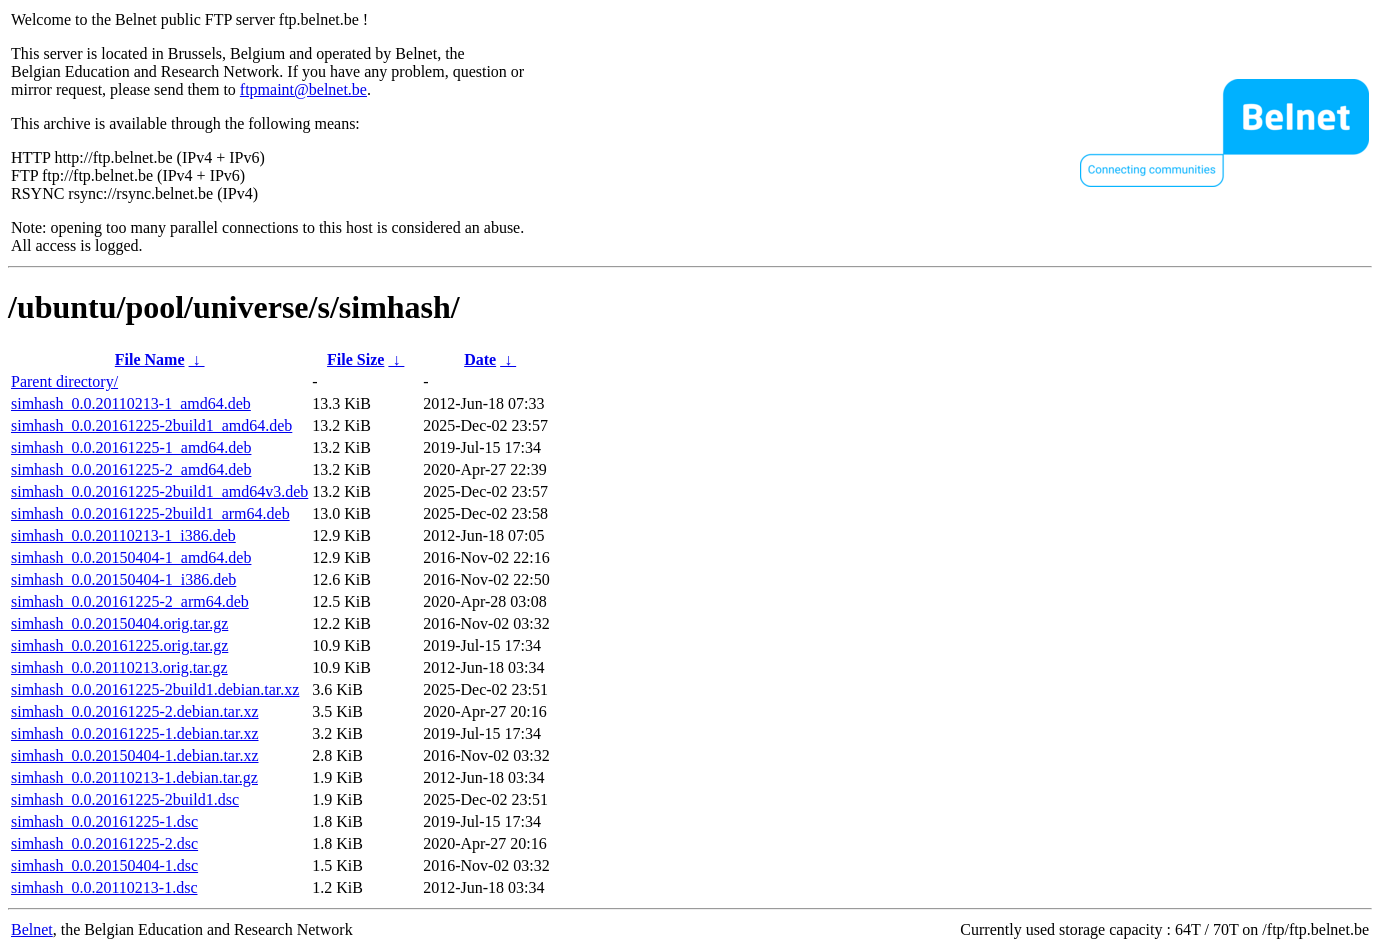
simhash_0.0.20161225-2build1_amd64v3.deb (159, 491)
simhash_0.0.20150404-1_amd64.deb (131, 557)
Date (480, 359)
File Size (355, 359)
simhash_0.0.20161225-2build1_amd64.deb (151, 425)
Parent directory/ (64, 381)
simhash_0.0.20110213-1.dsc (104, 887)
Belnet (32, 929)
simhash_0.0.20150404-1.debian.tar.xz (135, 755)
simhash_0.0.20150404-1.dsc (104, 865)
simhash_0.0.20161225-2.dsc (104, 843)
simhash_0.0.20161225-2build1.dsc (125, 799)
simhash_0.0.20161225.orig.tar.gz (119, 645)
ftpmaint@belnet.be (303, 89)
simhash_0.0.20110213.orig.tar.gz (119, 667)
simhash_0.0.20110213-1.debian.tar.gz (134, 777)
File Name (150, 359)
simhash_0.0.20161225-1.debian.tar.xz (135, 733)
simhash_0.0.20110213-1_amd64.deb (131, 403)
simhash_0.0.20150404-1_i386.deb (123, 579)
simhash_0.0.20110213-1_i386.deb (123, 535)
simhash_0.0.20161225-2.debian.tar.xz (135, 711)
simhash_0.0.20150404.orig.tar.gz (119, 623)
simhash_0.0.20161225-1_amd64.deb (131, 447)
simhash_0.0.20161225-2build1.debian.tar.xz (155, 689)
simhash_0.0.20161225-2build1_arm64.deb (150, 513)
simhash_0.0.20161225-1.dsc (104, 821)
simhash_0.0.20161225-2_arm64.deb (130, 601)
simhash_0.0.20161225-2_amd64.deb (131, 469)
